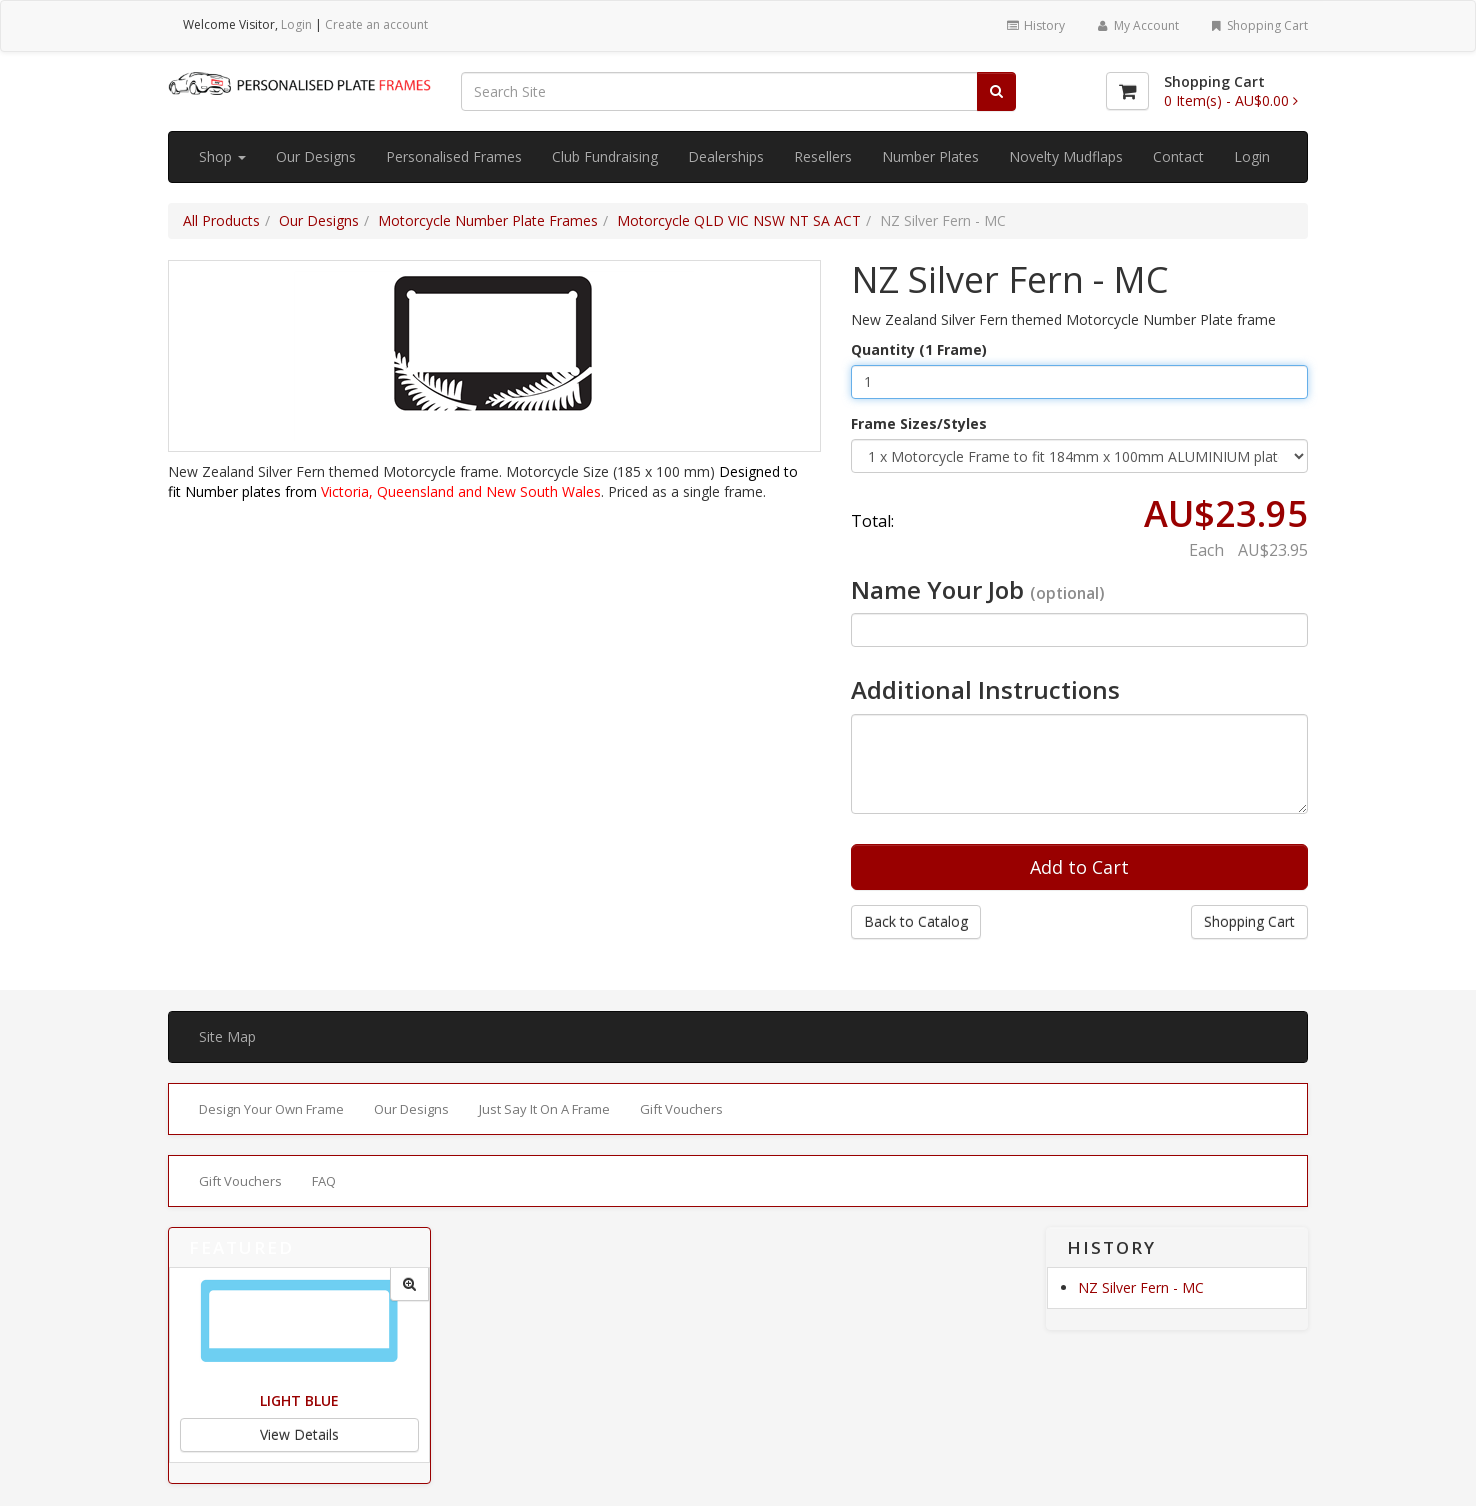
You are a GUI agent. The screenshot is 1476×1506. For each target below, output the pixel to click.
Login (296, 24)
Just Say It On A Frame (544, 1109)
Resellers (823, 156)
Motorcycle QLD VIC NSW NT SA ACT (739, 220)
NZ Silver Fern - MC (1141, 1287)
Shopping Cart (1258, 25)
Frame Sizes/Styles (919, 423)
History (1035, 25)
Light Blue (299, 1400)
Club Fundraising (605, 156)
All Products (221, 220)
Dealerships (726, 156)
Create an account (376, 24)
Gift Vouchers (681, 1109)
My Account (1136, 25)
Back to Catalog (916, 921)
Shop (222, 156)
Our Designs (316, 156)
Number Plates (930, 156)
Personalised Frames (454, 156)
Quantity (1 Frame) (919, 349)
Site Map (227, 1036)
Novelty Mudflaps (1066, 156)
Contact (1178, 156)
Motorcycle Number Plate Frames (488, 220)
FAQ (324, 1181)
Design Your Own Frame (271, 1109)
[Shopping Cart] (1127, 91)
